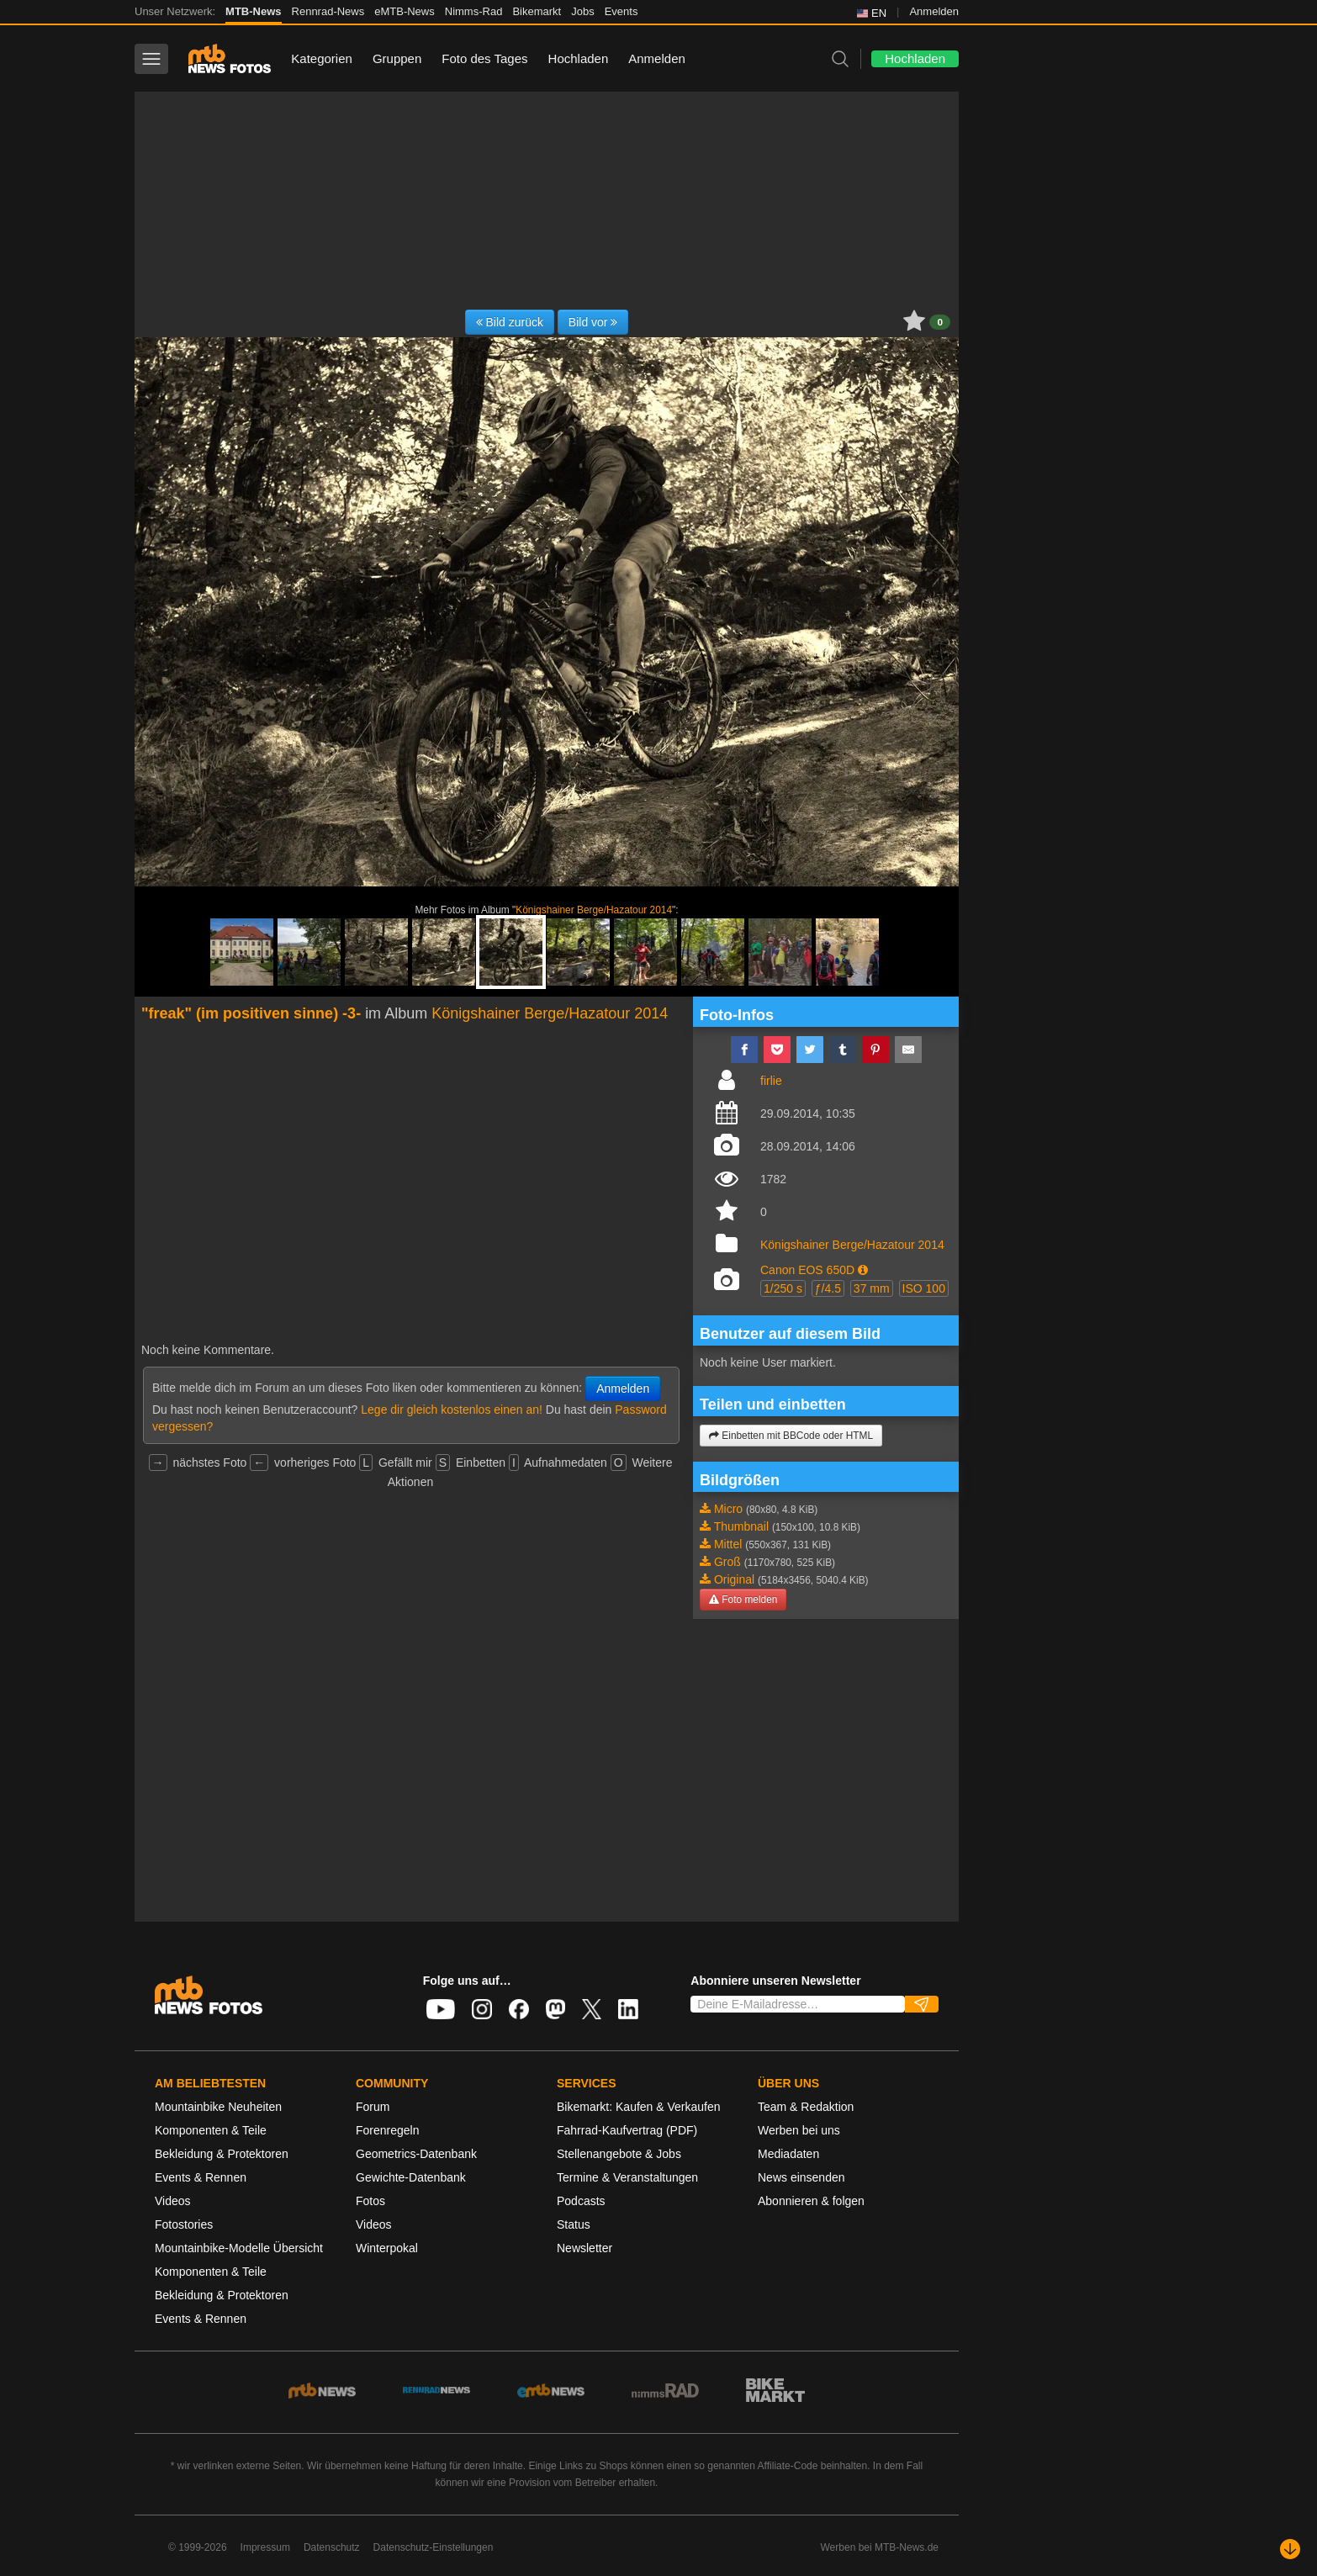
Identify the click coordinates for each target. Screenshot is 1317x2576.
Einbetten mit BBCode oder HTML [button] (791, 1435)
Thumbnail (741, 1526)
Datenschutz (332, 2547)
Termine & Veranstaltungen (627, 2177)
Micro (728, 1508)
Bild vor (593, 322)
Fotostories (184, 2224)
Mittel (728, 1544)
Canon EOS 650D (807, 1270)
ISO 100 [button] (923, 1288)
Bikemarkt (536, 11)
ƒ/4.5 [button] (828, 1288)
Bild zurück (509, 322)
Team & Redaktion (806, 2106)
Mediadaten (788, 2154)
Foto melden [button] (743, 1599)
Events (621, 11)
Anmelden (934, 11)
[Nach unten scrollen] (1290, 2549)
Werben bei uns (799, 2130)
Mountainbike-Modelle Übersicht (239, 2248)
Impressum (265, 2547)
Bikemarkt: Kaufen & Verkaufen (639, 2106)
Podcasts (581, 2201)
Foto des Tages (484, 58)
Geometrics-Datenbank (416, 2154)
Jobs (582, 11)
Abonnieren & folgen (811, 2201)
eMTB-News (404, 11)
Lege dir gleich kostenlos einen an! (451, 1409)
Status (573, 2224)
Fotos (370, 2201)
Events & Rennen (200, 2177)
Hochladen (578, 58)
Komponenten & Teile (211, 2130)
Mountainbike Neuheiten (218, 2106)
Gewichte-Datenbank (411, 2177)
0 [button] (940, 322)
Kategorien (321, 58)
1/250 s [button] (783, 1288)
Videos (173, 2201)
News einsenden (801, 2177)
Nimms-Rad (474, 11)
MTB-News (253, 11)
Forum (372, 2106)
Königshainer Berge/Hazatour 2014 (594, 910)
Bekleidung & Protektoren (221, 2154)
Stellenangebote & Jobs (619, 2154)
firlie (771, 1080)
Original (734, 1579)
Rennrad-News (328, 11)
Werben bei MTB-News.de (880, 2547)
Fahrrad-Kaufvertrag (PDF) (627, 2130)
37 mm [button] (872, 1288)
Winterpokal (387, 2248)
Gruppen (397, 58)
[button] (863, 1270)
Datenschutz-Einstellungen (433, 2547)
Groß (727, 1561)
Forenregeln (388, 2130)
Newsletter (584, 2248)
